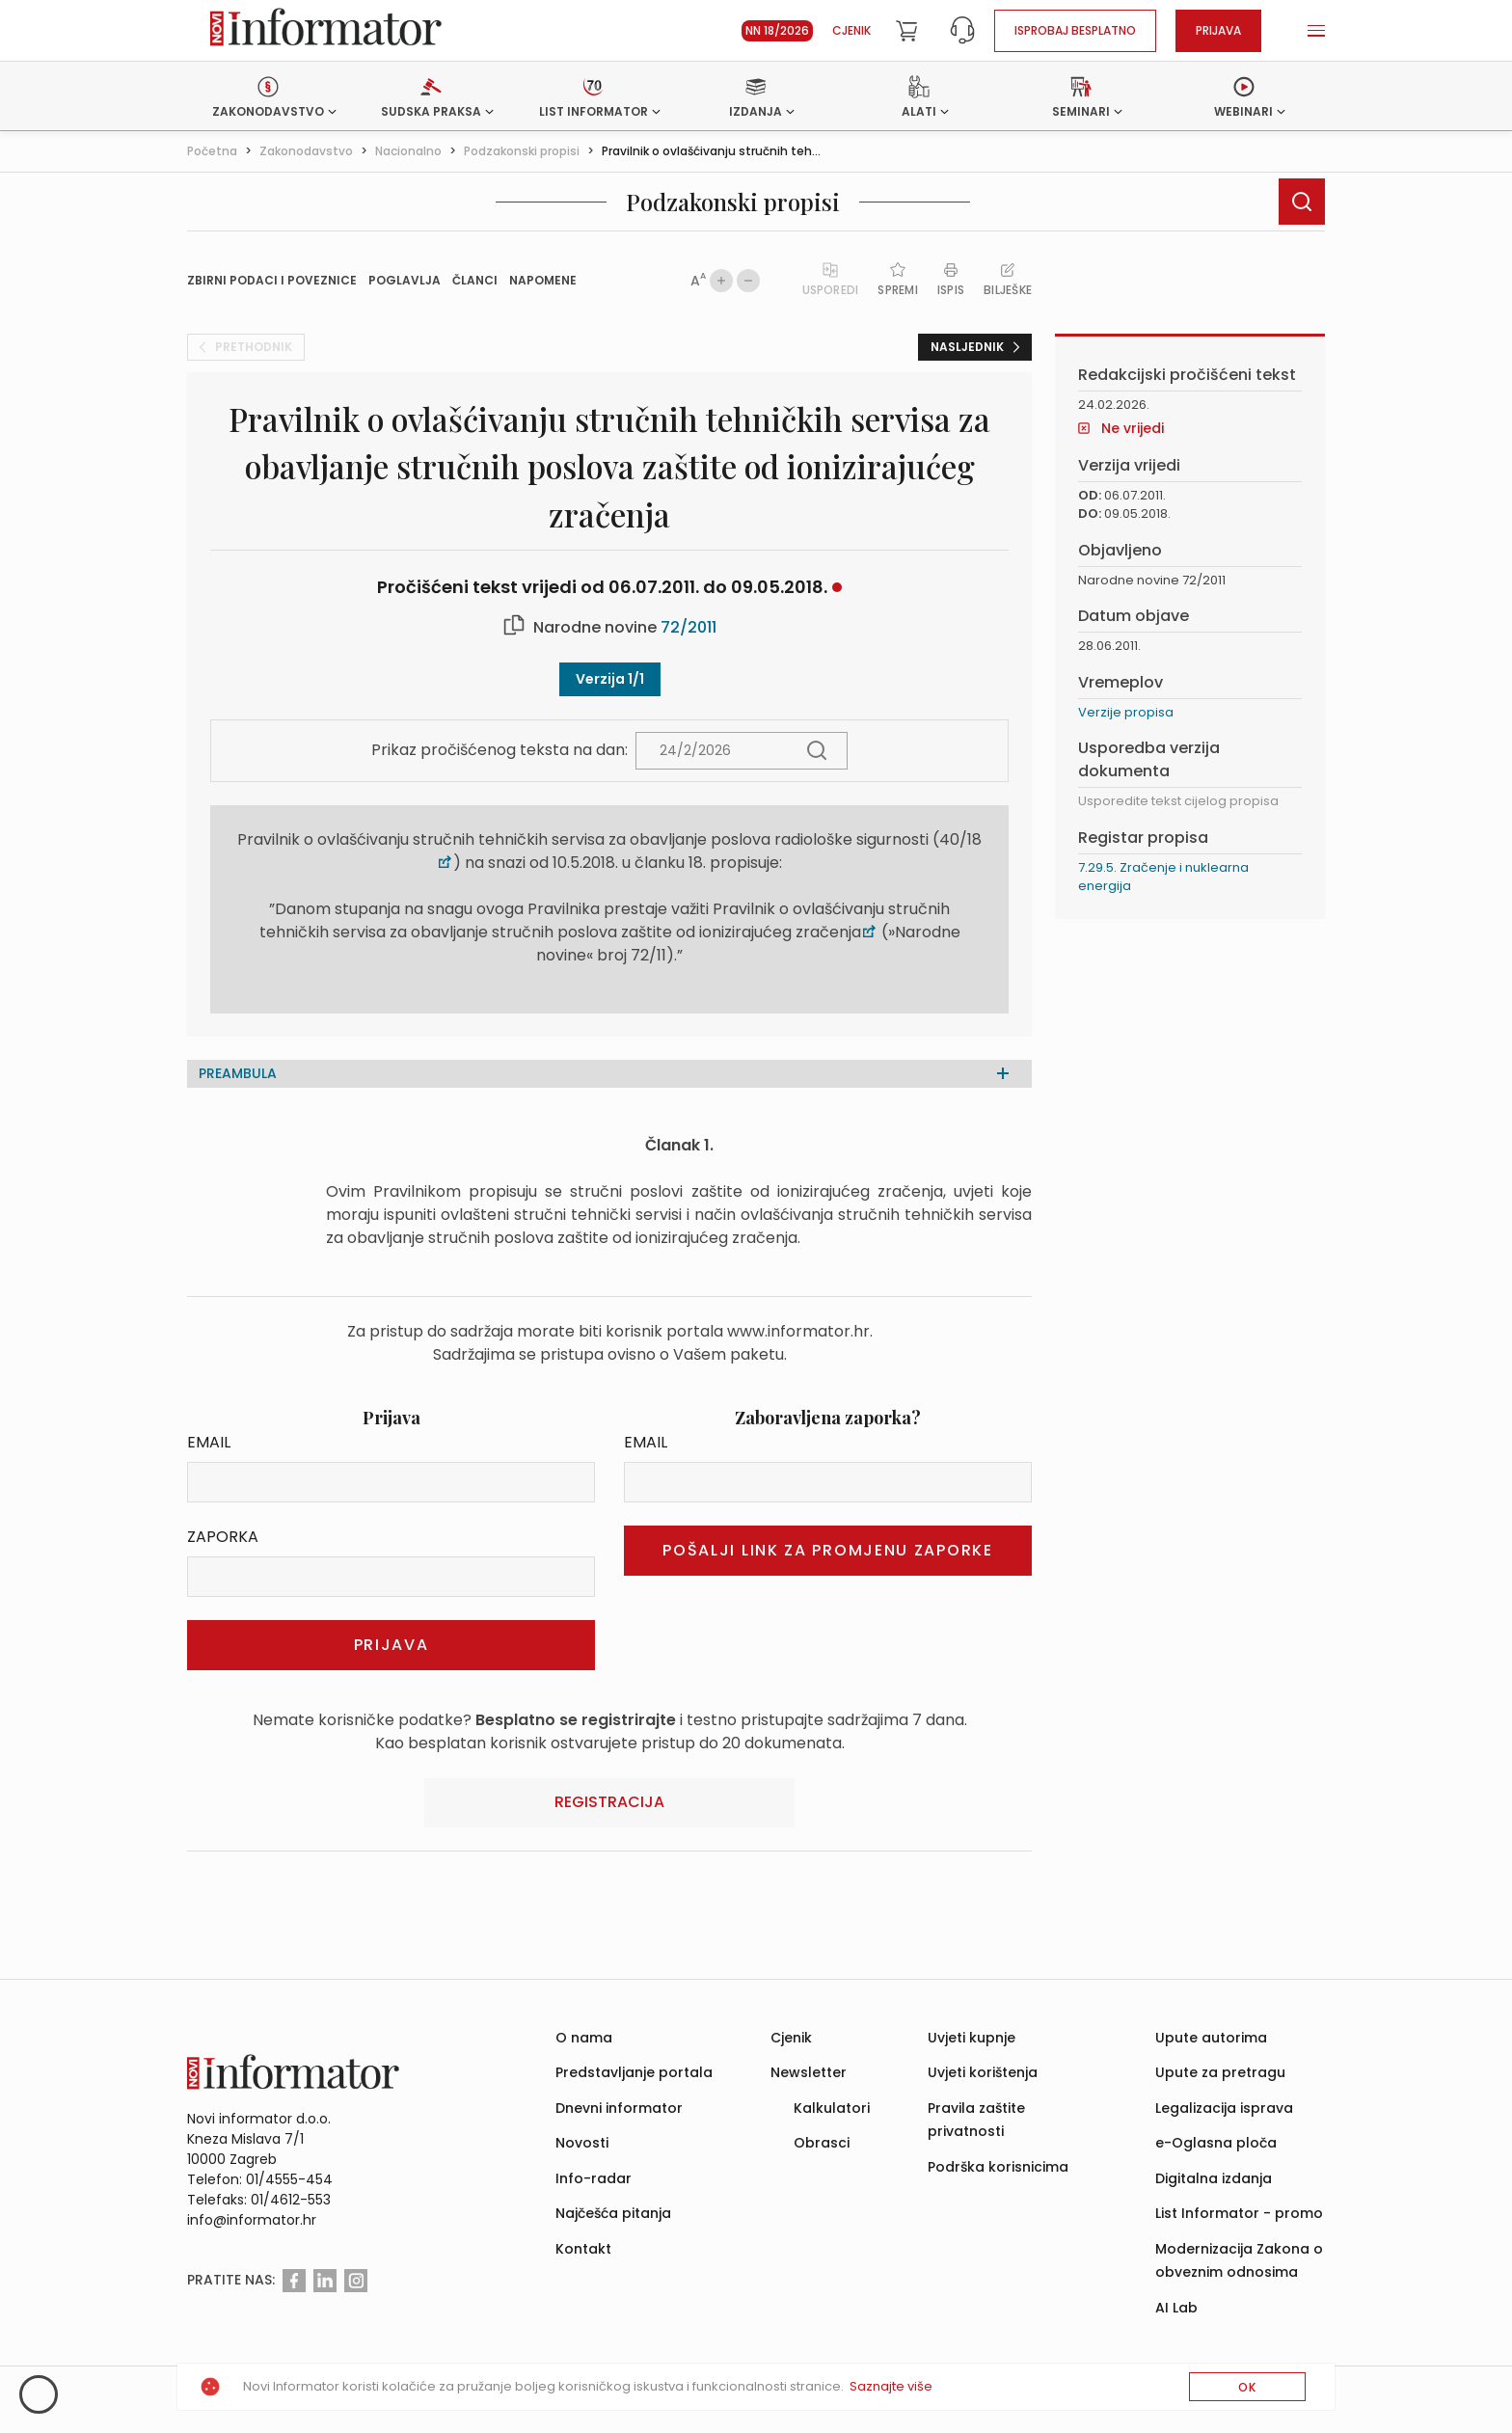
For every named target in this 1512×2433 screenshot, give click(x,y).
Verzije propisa (1126, 712)
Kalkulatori (832, 2108)
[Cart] (906, 31)
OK (1247, 2387)
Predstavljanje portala (634, 2072)
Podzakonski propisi (522, 151)
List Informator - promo (1239, 2213)
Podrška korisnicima (998, 2166)
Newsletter (808, 2072)
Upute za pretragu (1220, 2072)
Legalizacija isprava (1224, 2108)
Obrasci (822, 2142)
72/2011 (688, 627)
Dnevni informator (619, 2108)
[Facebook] (294, 2280)
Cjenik (851, 30)
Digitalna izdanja (1213, 2178)
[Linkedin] (325, 2280)
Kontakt (583, 2248)
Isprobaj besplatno (1075, 30)
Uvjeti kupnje (971, 2037)
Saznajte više (891, 2386)
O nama (583, 2037)
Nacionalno (408, 151)
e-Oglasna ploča (1216, 2142)
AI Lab (1176, 2307)
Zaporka (222, 1537)
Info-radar (593, 2178)
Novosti (581, 2142)
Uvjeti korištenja (983, 2072)
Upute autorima (1211, 2037)
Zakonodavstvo (306, 151)
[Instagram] (355, 2280)
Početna (212, 151)
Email (208, 1442)
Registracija (609, 1802)
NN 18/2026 (777, 30)
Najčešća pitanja (613, 2213)
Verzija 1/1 (610, 679)
